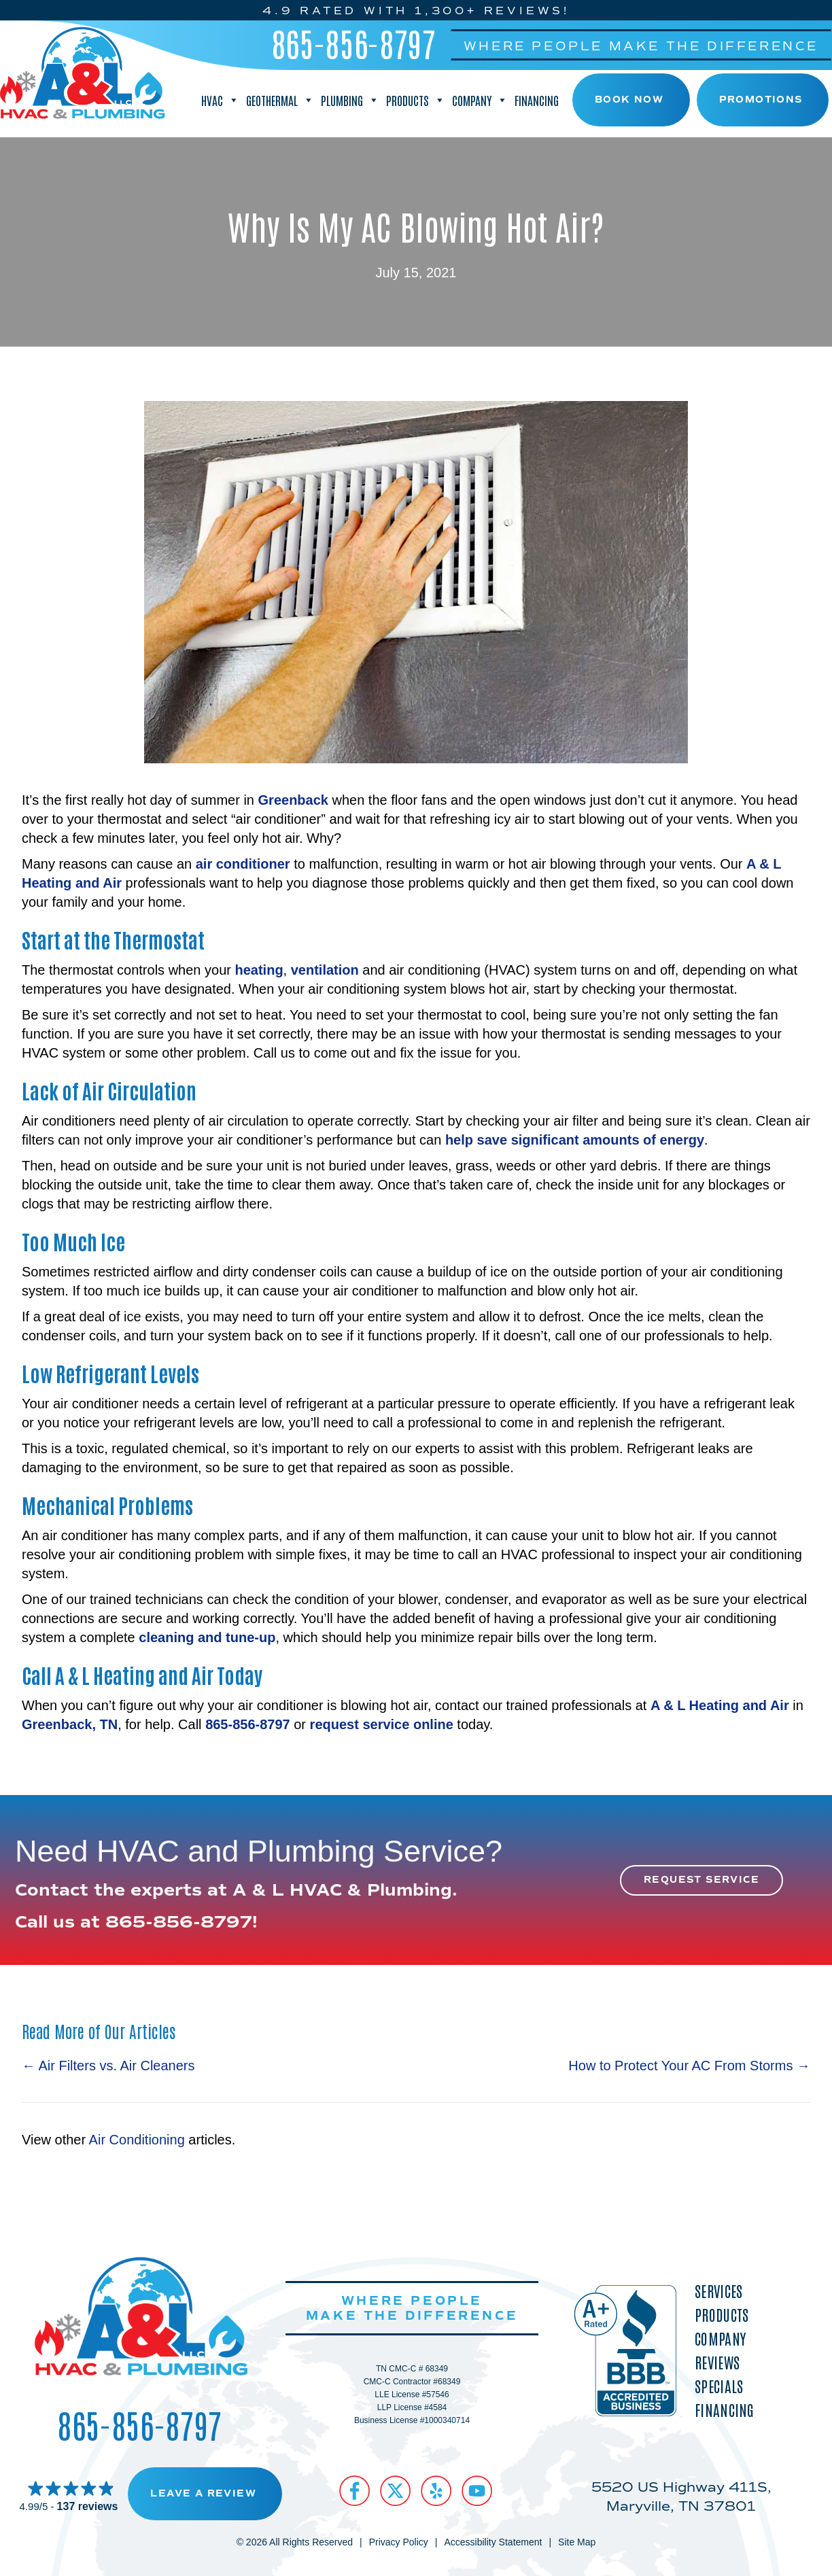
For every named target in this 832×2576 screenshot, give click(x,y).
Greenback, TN (70, 1724)
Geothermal (280, 100)
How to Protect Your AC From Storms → (689, 2065)
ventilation (325, 969)
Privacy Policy (398, 2542)
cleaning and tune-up (207, 1637)
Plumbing (350, 100)
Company (480, 100)
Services (718, 2290)
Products (415, 100)
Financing (537, 100)
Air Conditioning (137, 2139)
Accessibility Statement (493, 2542)
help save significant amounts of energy (574, 1139)
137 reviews (87, 2506)
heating (259, 969)
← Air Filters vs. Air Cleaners (108, 2065)
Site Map (576, 2542)
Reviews (717, 2362)
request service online (381, 1724)
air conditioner (243, 863)
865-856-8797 (354, 43)
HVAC (220, 100)
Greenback (293, 800)
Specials (719, 2386)
